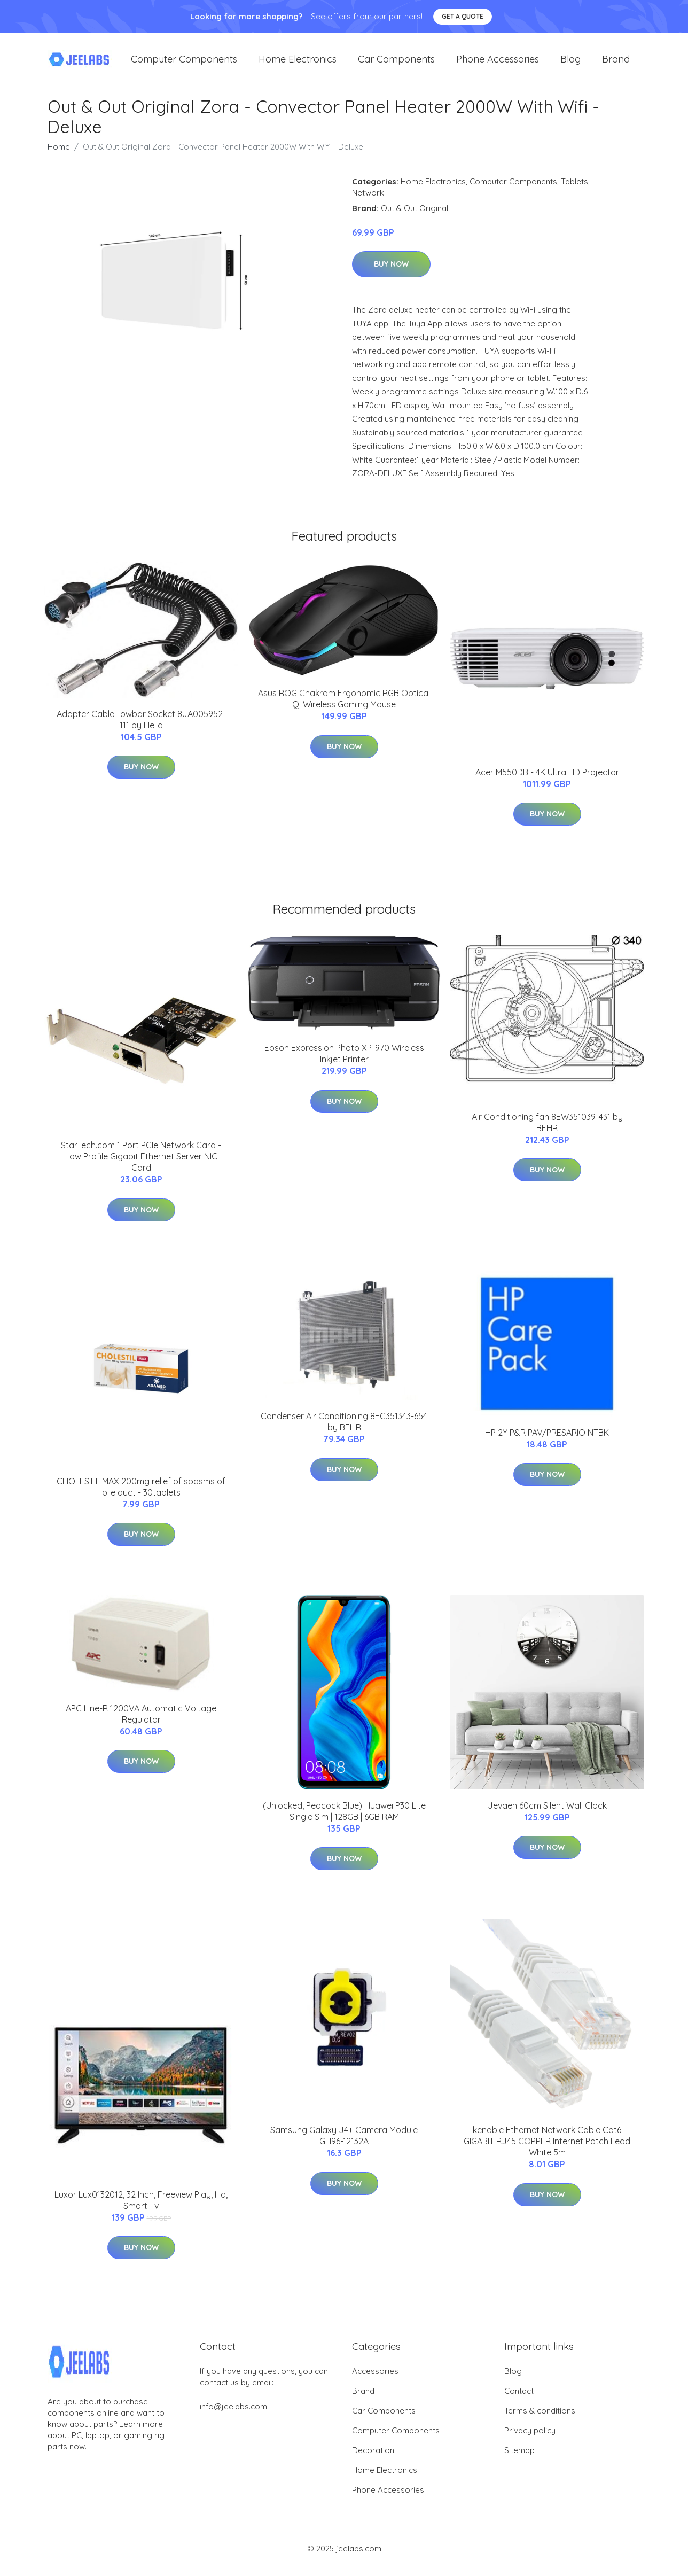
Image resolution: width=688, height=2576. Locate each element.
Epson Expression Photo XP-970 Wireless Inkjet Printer (344, 1062)
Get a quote (462, 16)
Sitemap (519, 2459)
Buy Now (391, 273)
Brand (616, 64)
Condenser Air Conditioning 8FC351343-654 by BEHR (344, 1431)
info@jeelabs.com (233, 2415)
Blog (570, 64)
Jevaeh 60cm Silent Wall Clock (547, 1814)
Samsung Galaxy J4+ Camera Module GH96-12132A (344, 2145)
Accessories (375, 2380)
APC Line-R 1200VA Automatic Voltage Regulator (141, 1723)
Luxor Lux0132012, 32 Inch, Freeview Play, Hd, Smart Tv (141, 2209)
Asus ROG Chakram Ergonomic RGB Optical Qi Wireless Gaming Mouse (344, 708)
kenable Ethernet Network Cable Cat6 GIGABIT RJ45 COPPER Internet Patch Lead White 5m (547, 2150)
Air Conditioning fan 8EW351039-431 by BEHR (547, 1131)
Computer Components (184, 64)
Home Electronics (298, 64)
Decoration (373, 2459)
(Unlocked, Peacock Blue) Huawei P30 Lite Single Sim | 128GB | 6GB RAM (344, 1820)
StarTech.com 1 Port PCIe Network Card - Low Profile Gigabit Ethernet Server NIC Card (141, 1165)
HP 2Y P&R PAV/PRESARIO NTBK (547, 1441)
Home (59, 156)
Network (368, 202)
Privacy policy (530, 2439)
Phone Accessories (497, 64)
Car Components (396, 64)
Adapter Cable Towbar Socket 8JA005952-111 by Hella (141, 729)
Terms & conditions (539, 2420)
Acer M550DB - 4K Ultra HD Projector (547, 781)
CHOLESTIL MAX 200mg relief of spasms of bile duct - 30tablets (141, 1496)
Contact (519, 2400)
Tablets (574, 190)
